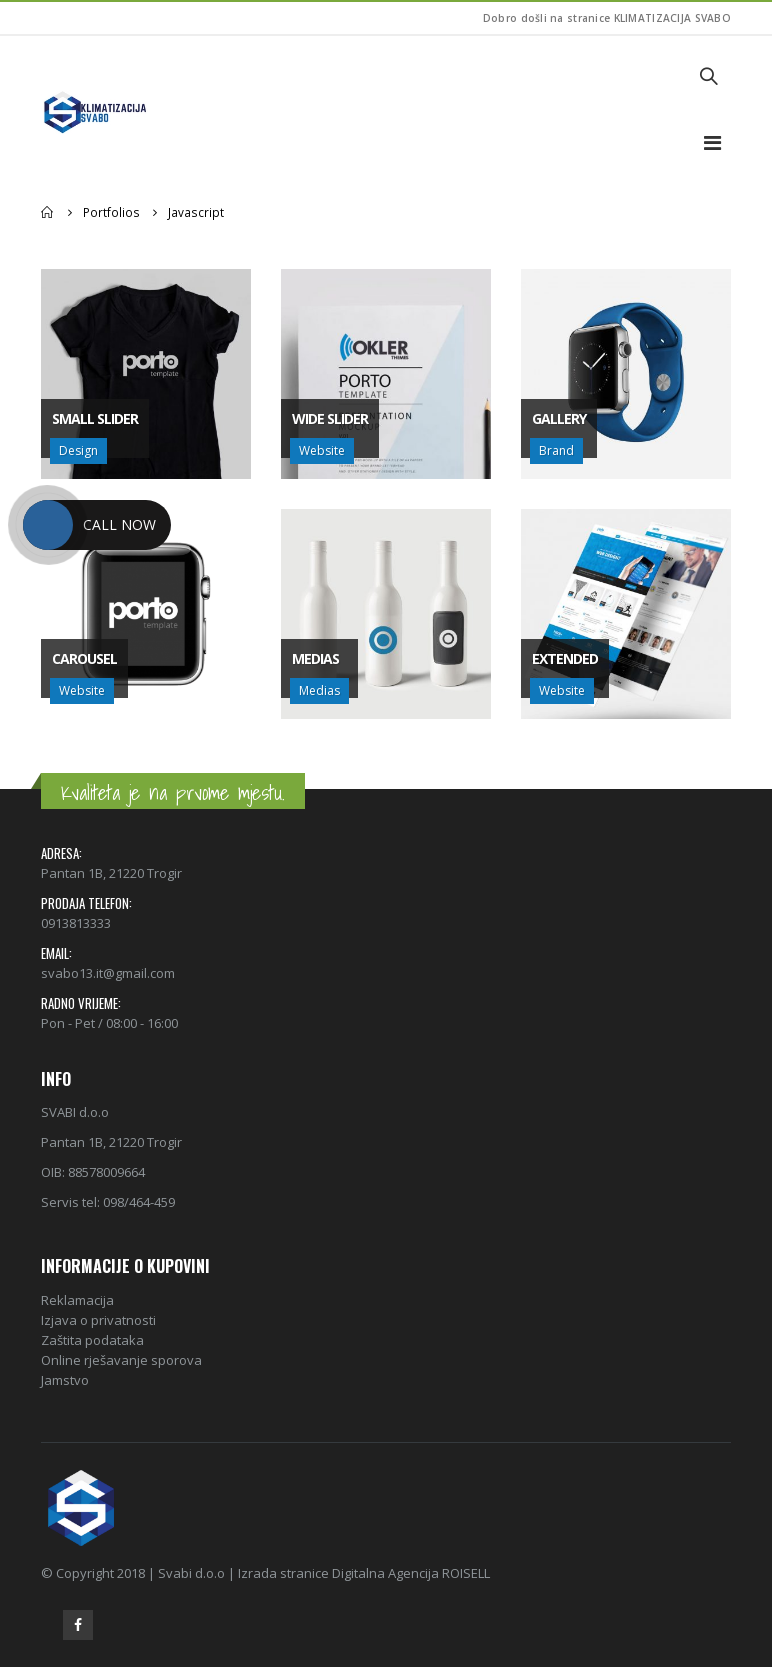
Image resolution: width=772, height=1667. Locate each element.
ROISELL (466, 1573)
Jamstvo (65, 1380)
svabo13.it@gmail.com (108, 973)
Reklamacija (77, 1300)
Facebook (78, 1625)
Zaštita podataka (92, 1340)
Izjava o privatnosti (98, 1320)
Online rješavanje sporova (121, 1360)
